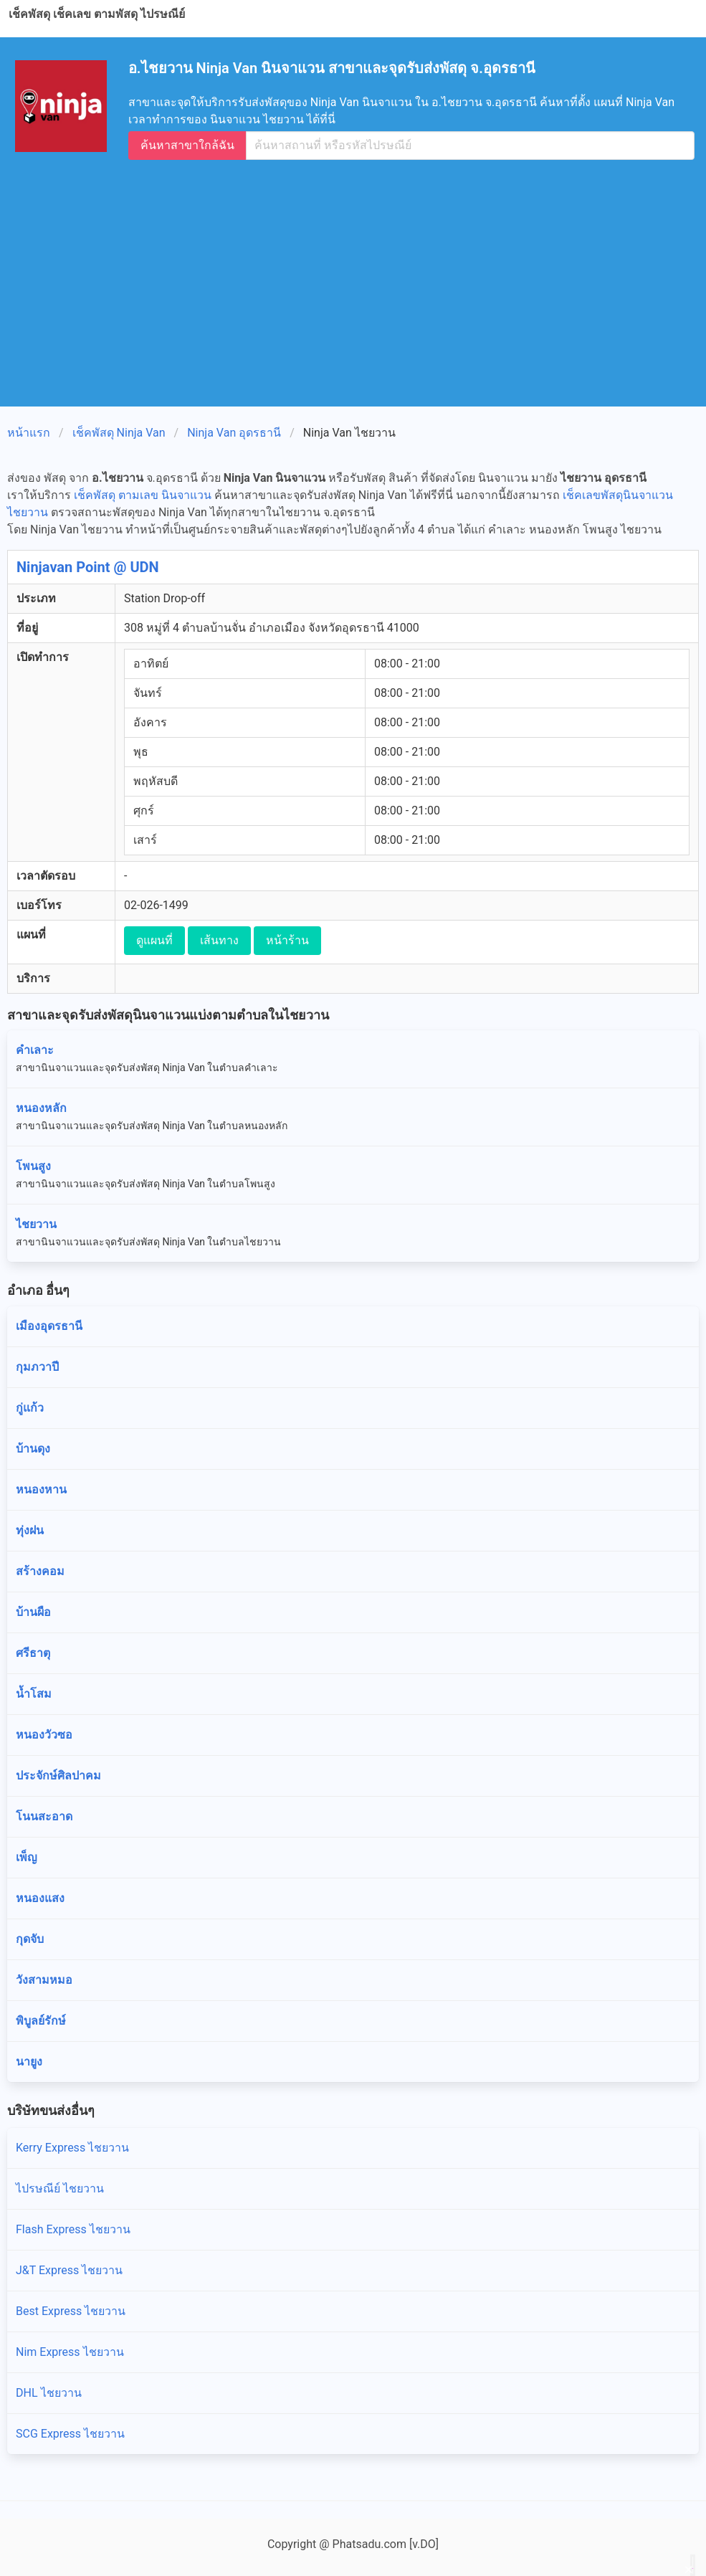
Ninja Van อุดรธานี (234, 432)
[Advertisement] (358, 276)
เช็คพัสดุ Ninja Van (119, 432)
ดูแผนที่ (154, 940)
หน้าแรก (28, 432)
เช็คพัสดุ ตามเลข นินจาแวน (142, 495)
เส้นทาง (219, 940)
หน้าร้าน (287, 940)
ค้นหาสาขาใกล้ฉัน (187, 145)
